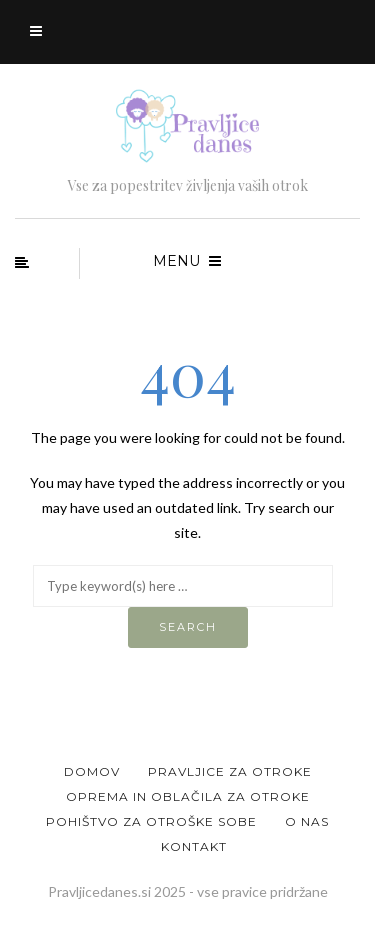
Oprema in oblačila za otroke (188, 796)
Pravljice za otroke (230, 771)
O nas (307, 821)
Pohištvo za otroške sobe (151, 821)
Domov (92, 771)
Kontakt (194, 846)
